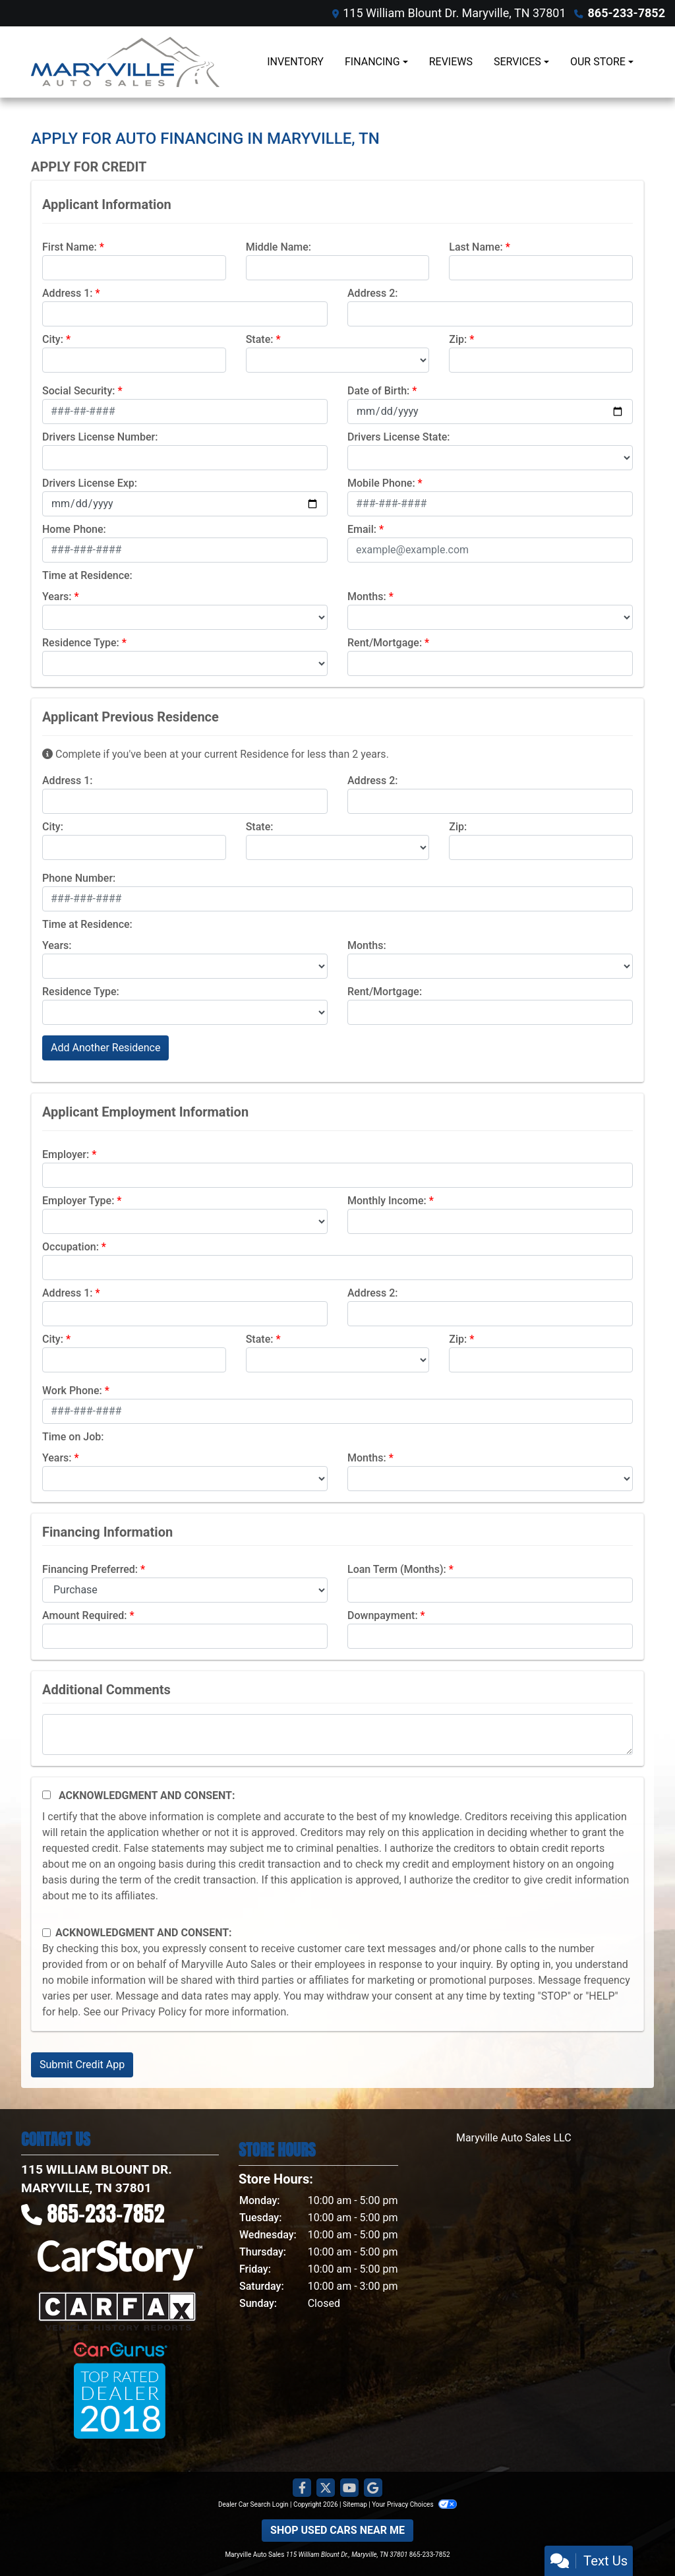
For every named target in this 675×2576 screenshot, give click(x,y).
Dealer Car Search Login (253, 2504)
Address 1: (67, 293)
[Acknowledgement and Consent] (46, 1795)
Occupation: (70, 1247)
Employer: (65, 1154)
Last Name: (476, 247)
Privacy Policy (154, 2012)
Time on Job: (72, 1436)
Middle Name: (278, 247)
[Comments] (337, 1734)
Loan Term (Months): (396, 1569)
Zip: (458, 339)
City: (52, 339)
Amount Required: (84, 1615)
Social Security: (78, 390)
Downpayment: (382, 1615)
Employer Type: (78, 1200)
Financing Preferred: (90, 1569)
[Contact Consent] (46, 1932)
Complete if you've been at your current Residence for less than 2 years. (215, 754)
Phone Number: (78, 878)
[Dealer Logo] (125, 62)
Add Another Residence (105, 1047)
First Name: (69, 247)
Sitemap (355, 2504)
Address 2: (372, 293)
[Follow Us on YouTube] (349, 2488)
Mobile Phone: (381, 483)
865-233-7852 (626, 13)
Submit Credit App (82, 2064)
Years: (57, 596)
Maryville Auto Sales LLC (514, 2137)
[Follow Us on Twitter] (325, 2488)
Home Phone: (74, 529)
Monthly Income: (386, 1200)
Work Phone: (72, 1390)
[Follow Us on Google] (373, 2488)
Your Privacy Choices (414, 2504)
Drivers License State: (398, 437)
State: (260, 339)
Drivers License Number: (100, 437)
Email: (361, 529)
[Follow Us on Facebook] (302, 2488)
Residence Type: (80, 642)
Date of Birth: (378, 390)
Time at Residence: (87, 575)
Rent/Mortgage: (384, 642)
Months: (366, 596)
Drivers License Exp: (89, 483)
